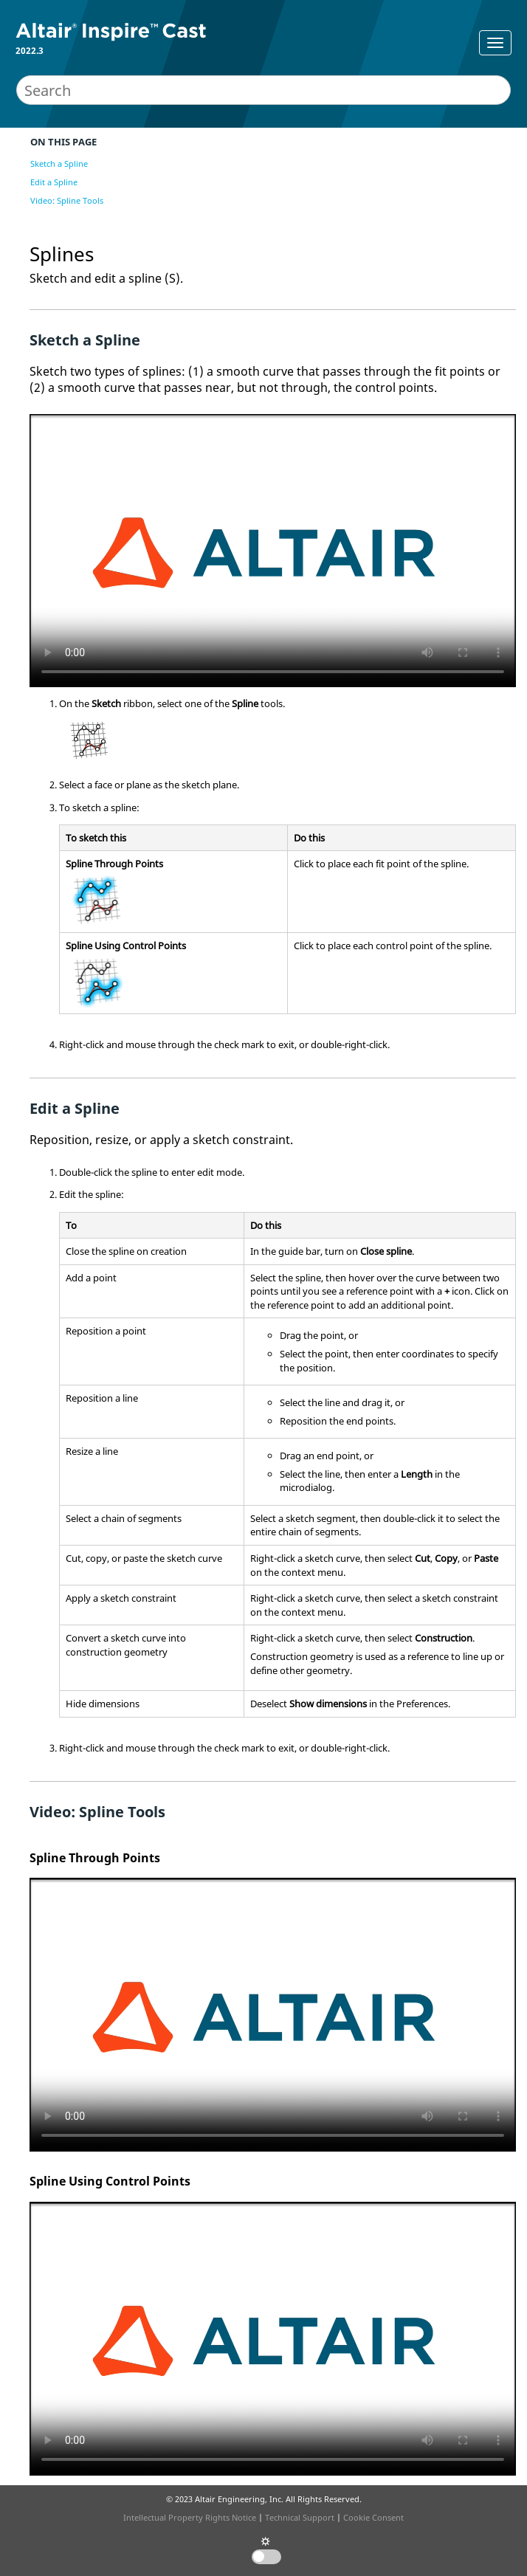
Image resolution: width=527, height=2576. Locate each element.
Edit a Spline (54, 181)
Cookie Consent (373, 2517)
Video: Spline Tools (66, 200)
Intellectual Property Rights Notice (189, 2517)
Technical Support (299, 2517)
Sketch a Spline (59, 163)
